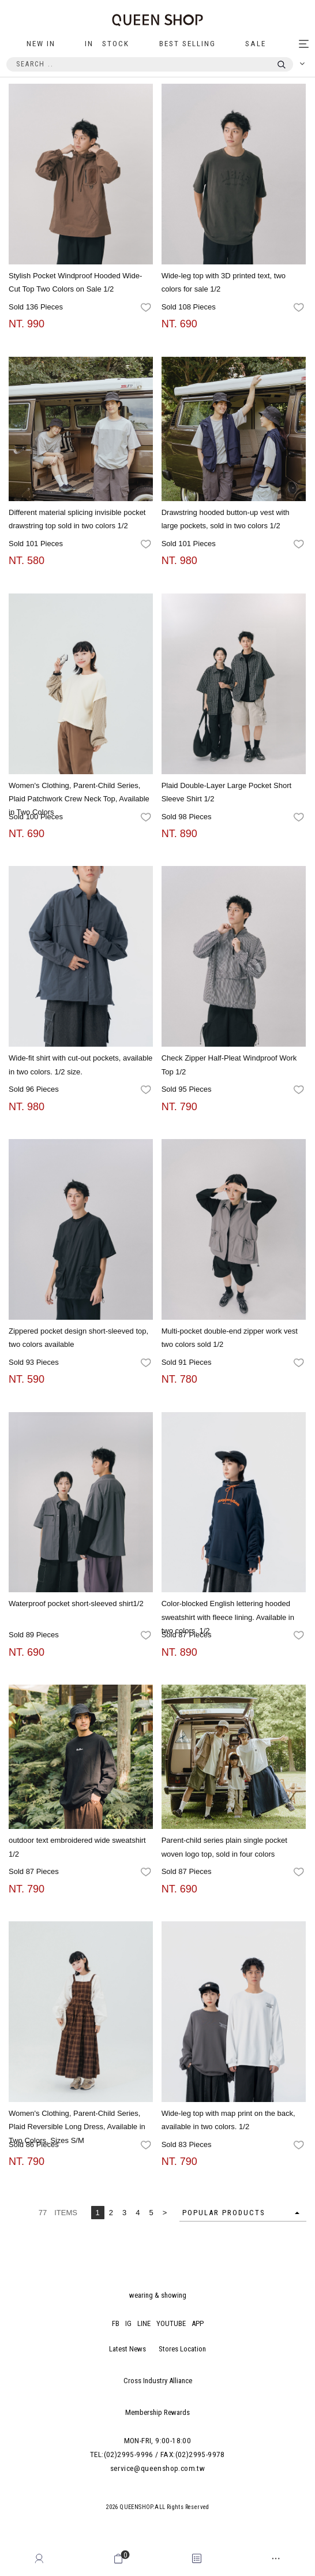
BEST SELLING (187, 43)
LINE (144, 2323)
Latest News (127, 2348)
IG (128, 2323)
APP (198, 2323)
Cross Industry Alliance (157, 2380)
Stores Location (182, 2348)
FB (115, 2323)
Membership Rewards (157, 2412)
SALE (255, 43)
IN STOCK (107, 43)
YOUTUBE (171, 2323)
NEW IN (41, 43)
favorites (147, 307)
